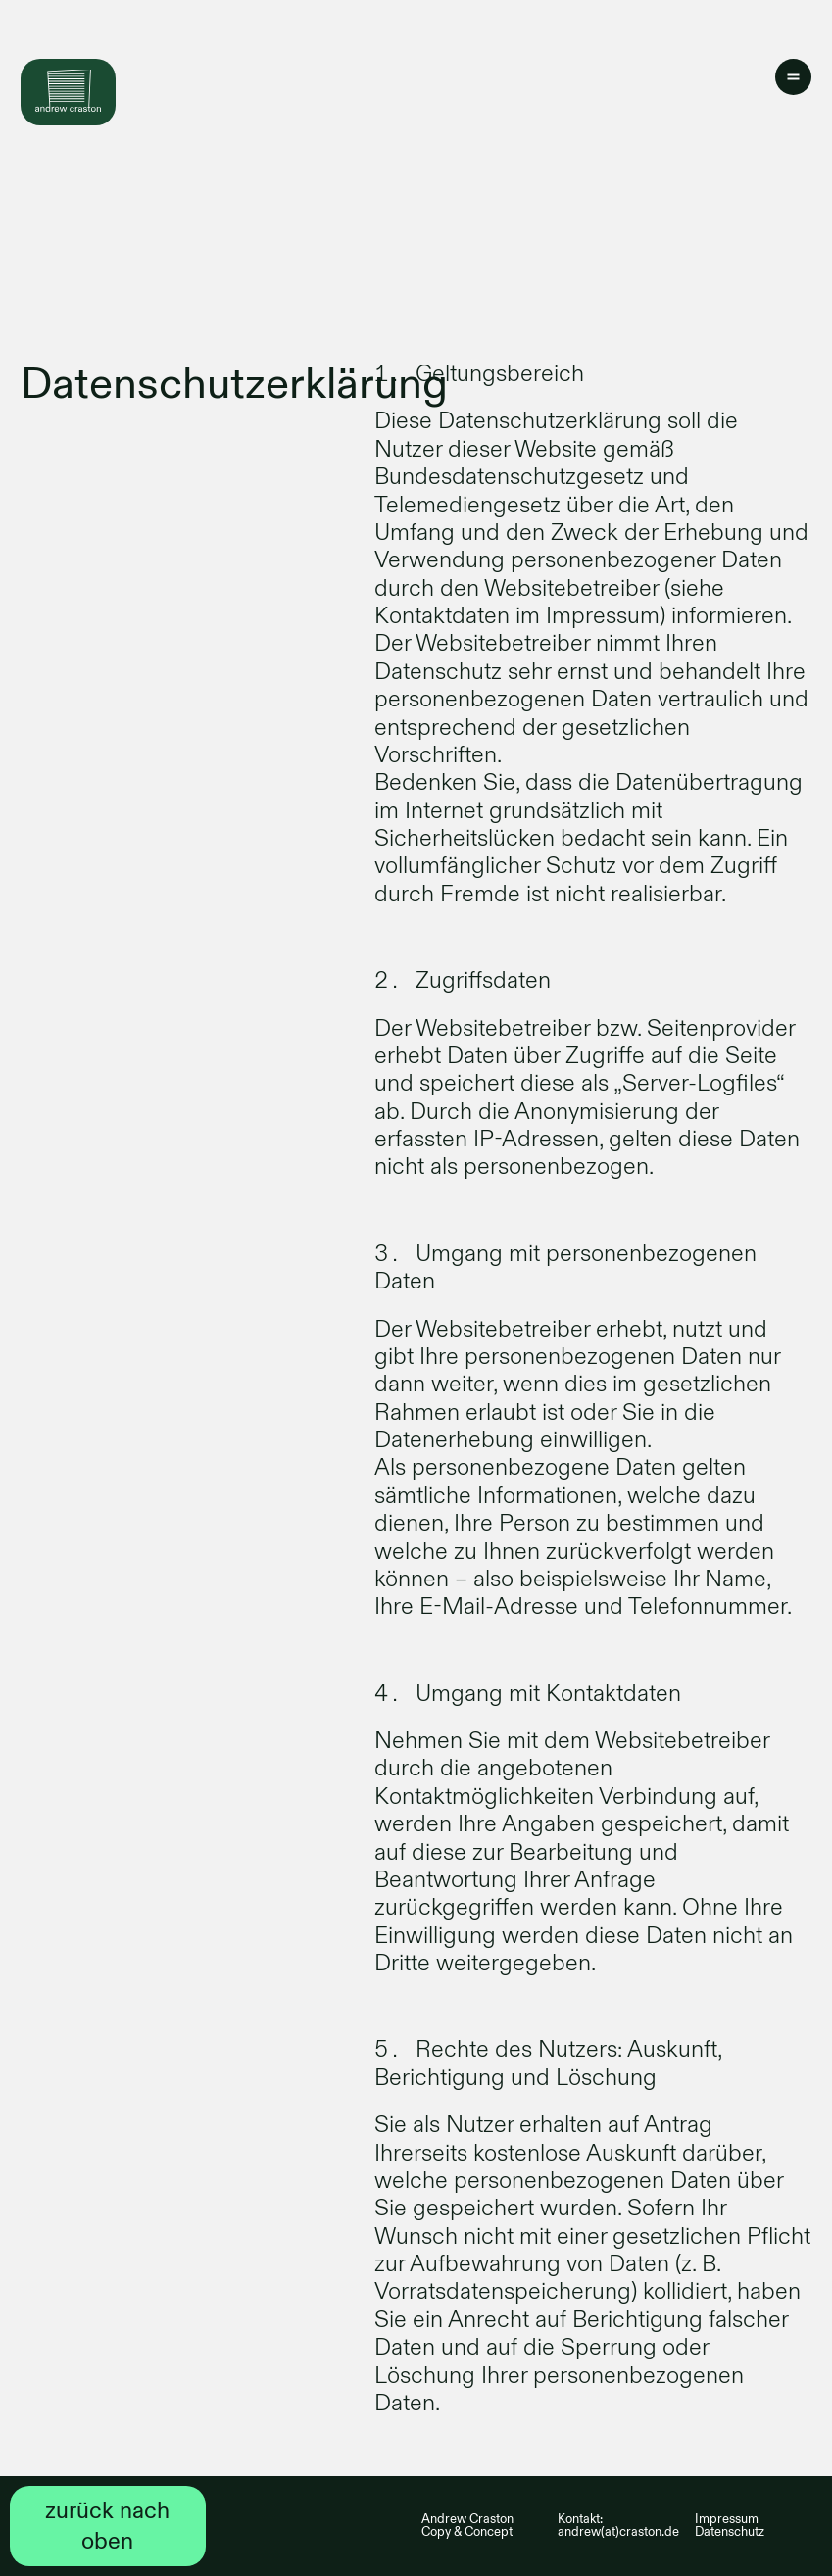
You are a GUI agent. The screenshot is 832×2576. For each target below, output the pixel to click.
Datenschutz (729, 2532)
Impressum (727, 2519)
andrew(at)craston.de (618, 2532)
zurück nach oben (107, 2526)
